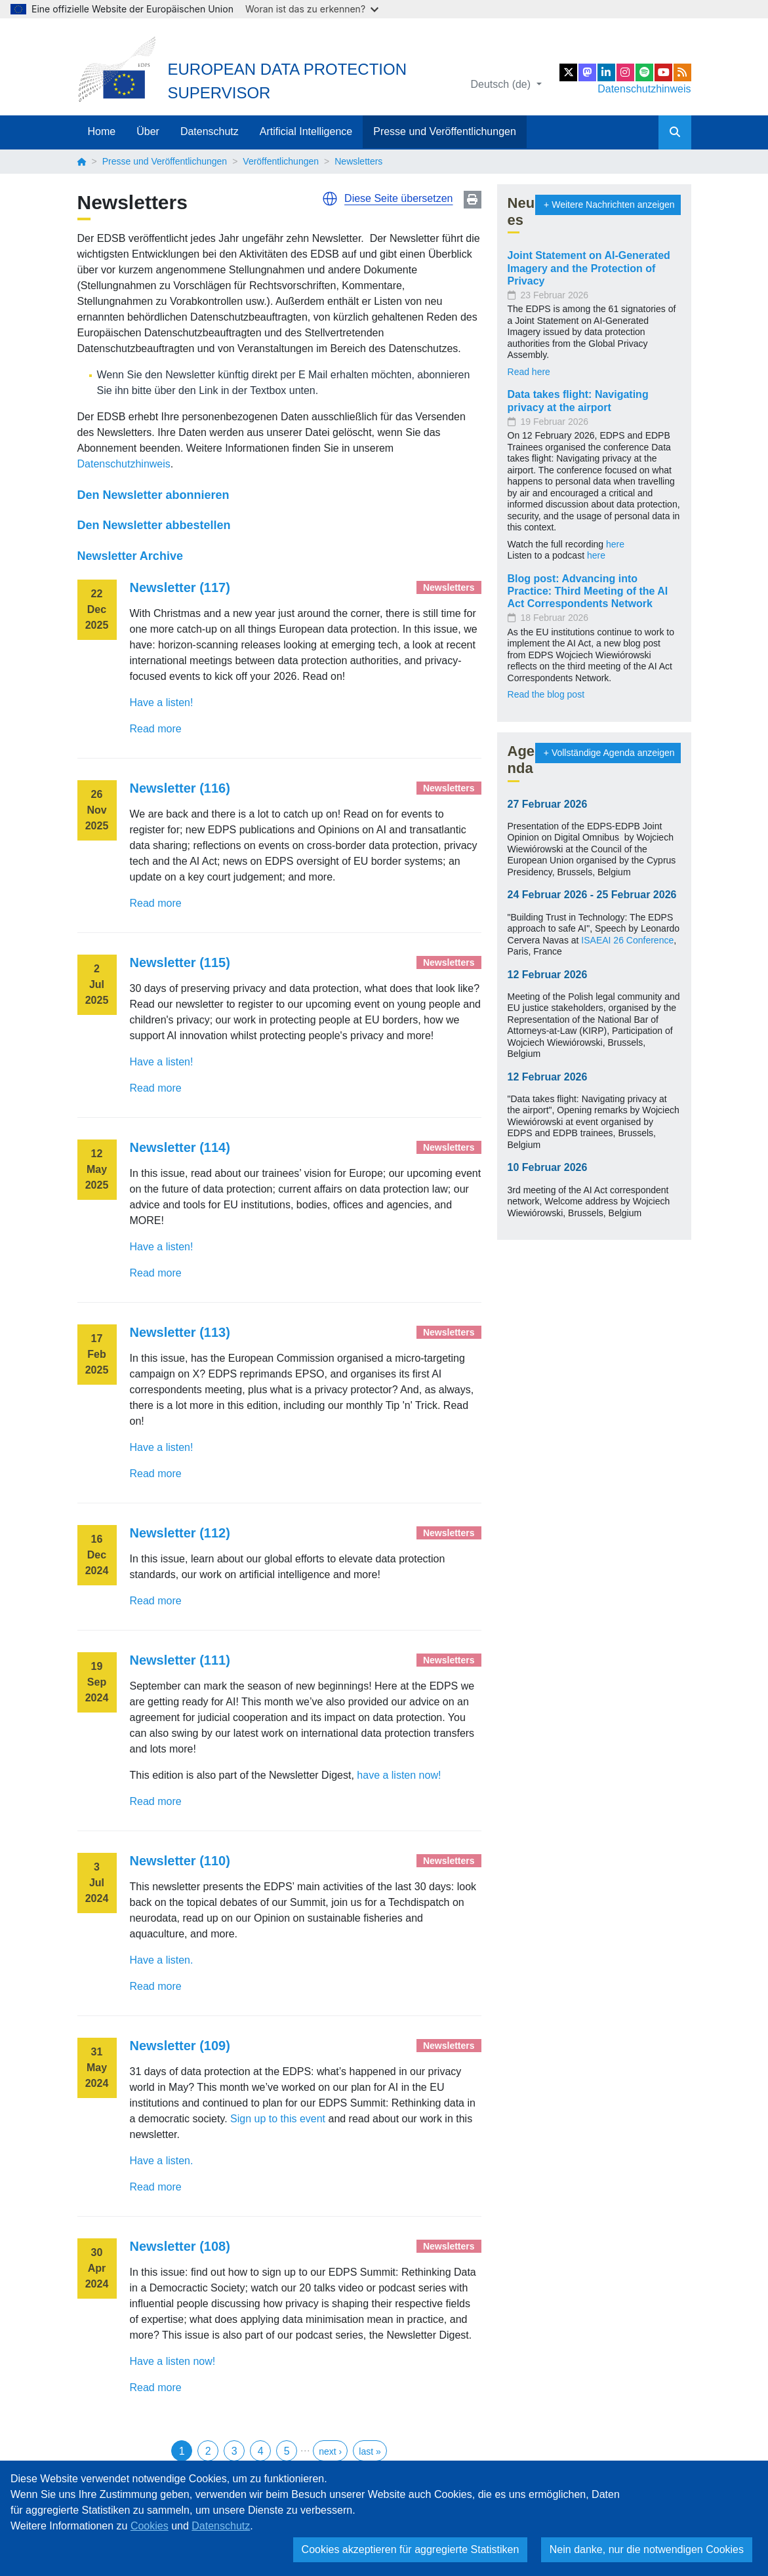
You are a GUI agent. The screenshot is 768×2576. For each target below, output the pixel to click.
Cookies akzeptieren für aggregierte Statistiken (410, 2549)
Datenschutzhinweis (644, 88)
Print (472, 199)
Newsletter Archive (130, 556)
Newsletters (449, 587)
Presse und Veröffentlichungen (444, 131)
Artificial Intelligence (306, 131)
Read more (156, 728)
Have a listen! (161, 702)
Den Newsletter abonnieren (153, 495)
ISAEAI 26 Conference (627, 940)
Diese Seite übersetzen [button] (398, 198)
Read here (529, 372)
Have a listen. (161, 1960)
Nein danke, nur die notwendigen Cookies (647, 2549)
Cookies (150, 2525)
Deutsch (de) (502, 84)
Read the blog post (546, 694)
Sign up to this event (277, 2118)
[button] (330, 199)
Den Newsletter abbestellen (154, 525)
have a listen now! (399, 1775)
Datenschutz (209, 131)
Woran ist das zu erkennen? (311, 8)
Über (147, 131)
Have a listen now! (173, 2361)
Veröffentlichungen (281, 161)
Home (102, 131)
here (615, 544)
